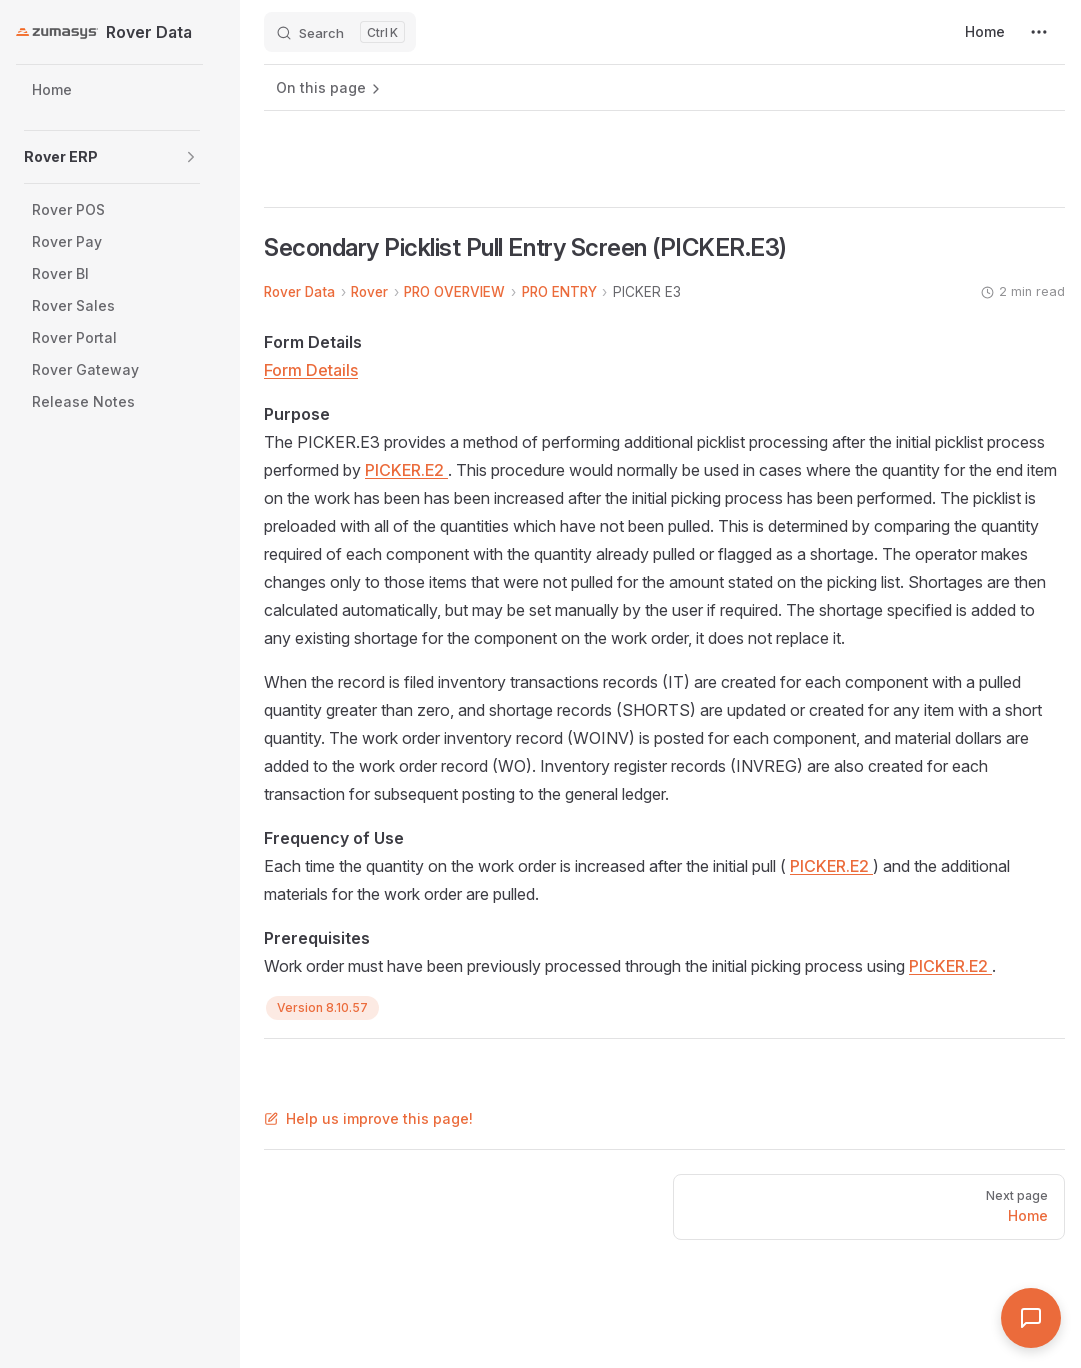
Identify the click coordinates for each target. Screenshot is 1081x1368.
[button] (191, 157)
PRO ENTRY (559, 292)
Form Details (311, 370)
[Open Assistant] (1031, 1318)
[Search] (340, 32)
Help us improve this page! (368, 1118)
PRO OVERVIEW (454, 292)
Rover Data (299, 292)
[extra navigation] (1039, 32)
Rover (369, 292)
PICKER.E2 (406, 470)
